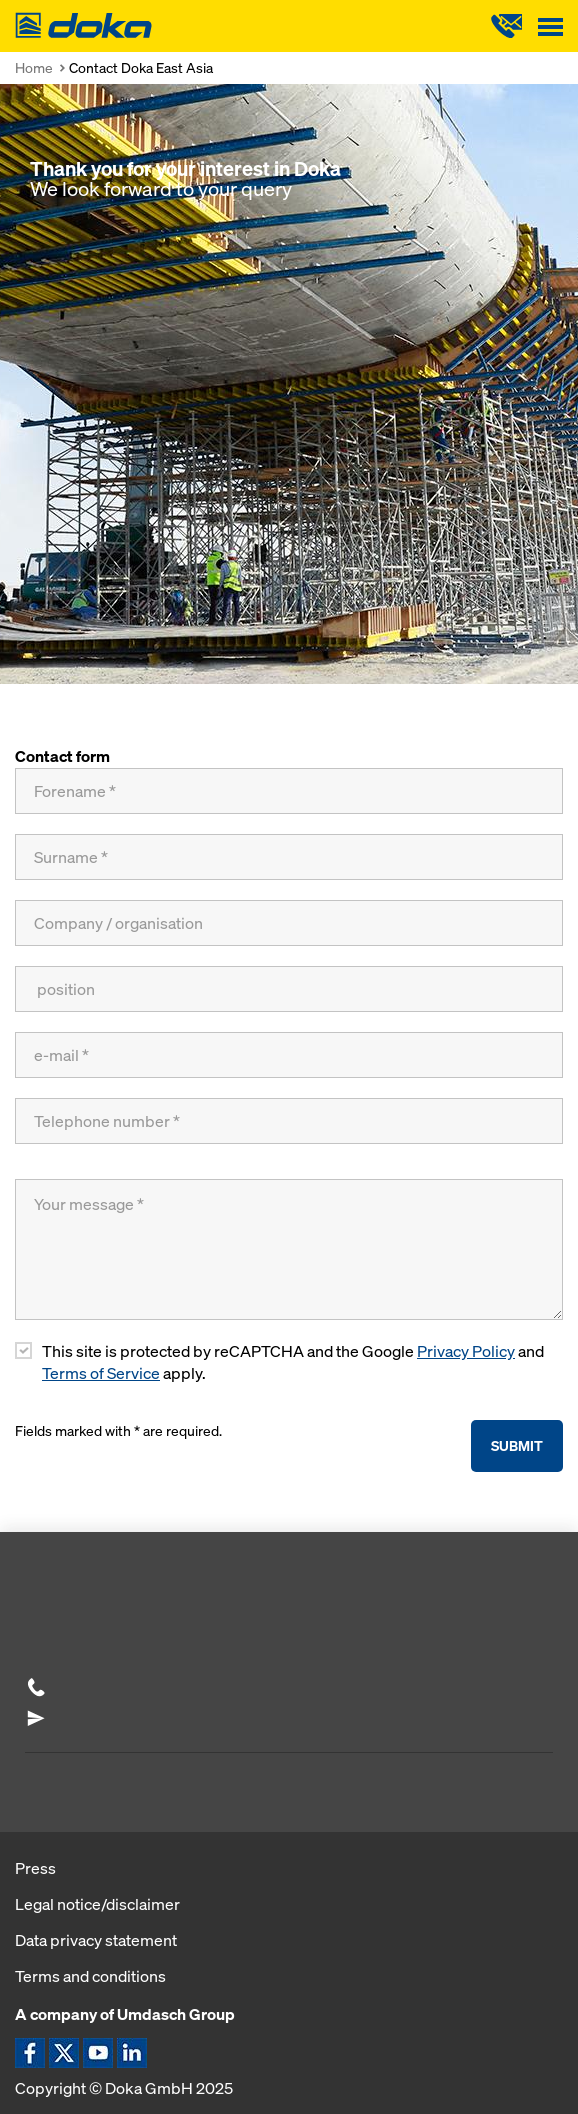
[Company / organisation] (289, 923)
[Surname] (289, 857)
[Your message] (289, 1249)
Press (35, 1868)
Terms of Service (101, 1373)
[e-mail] (289, 1055)
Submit (517, 1445)
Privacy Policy (466, 1351)
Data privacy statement (96, 1940)
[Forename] (289, 791)
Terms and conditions (90, 1976)
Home (34, 67)
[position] (289, 989)
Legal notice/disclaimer (97, 1904)
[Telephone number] (289, 1121)
